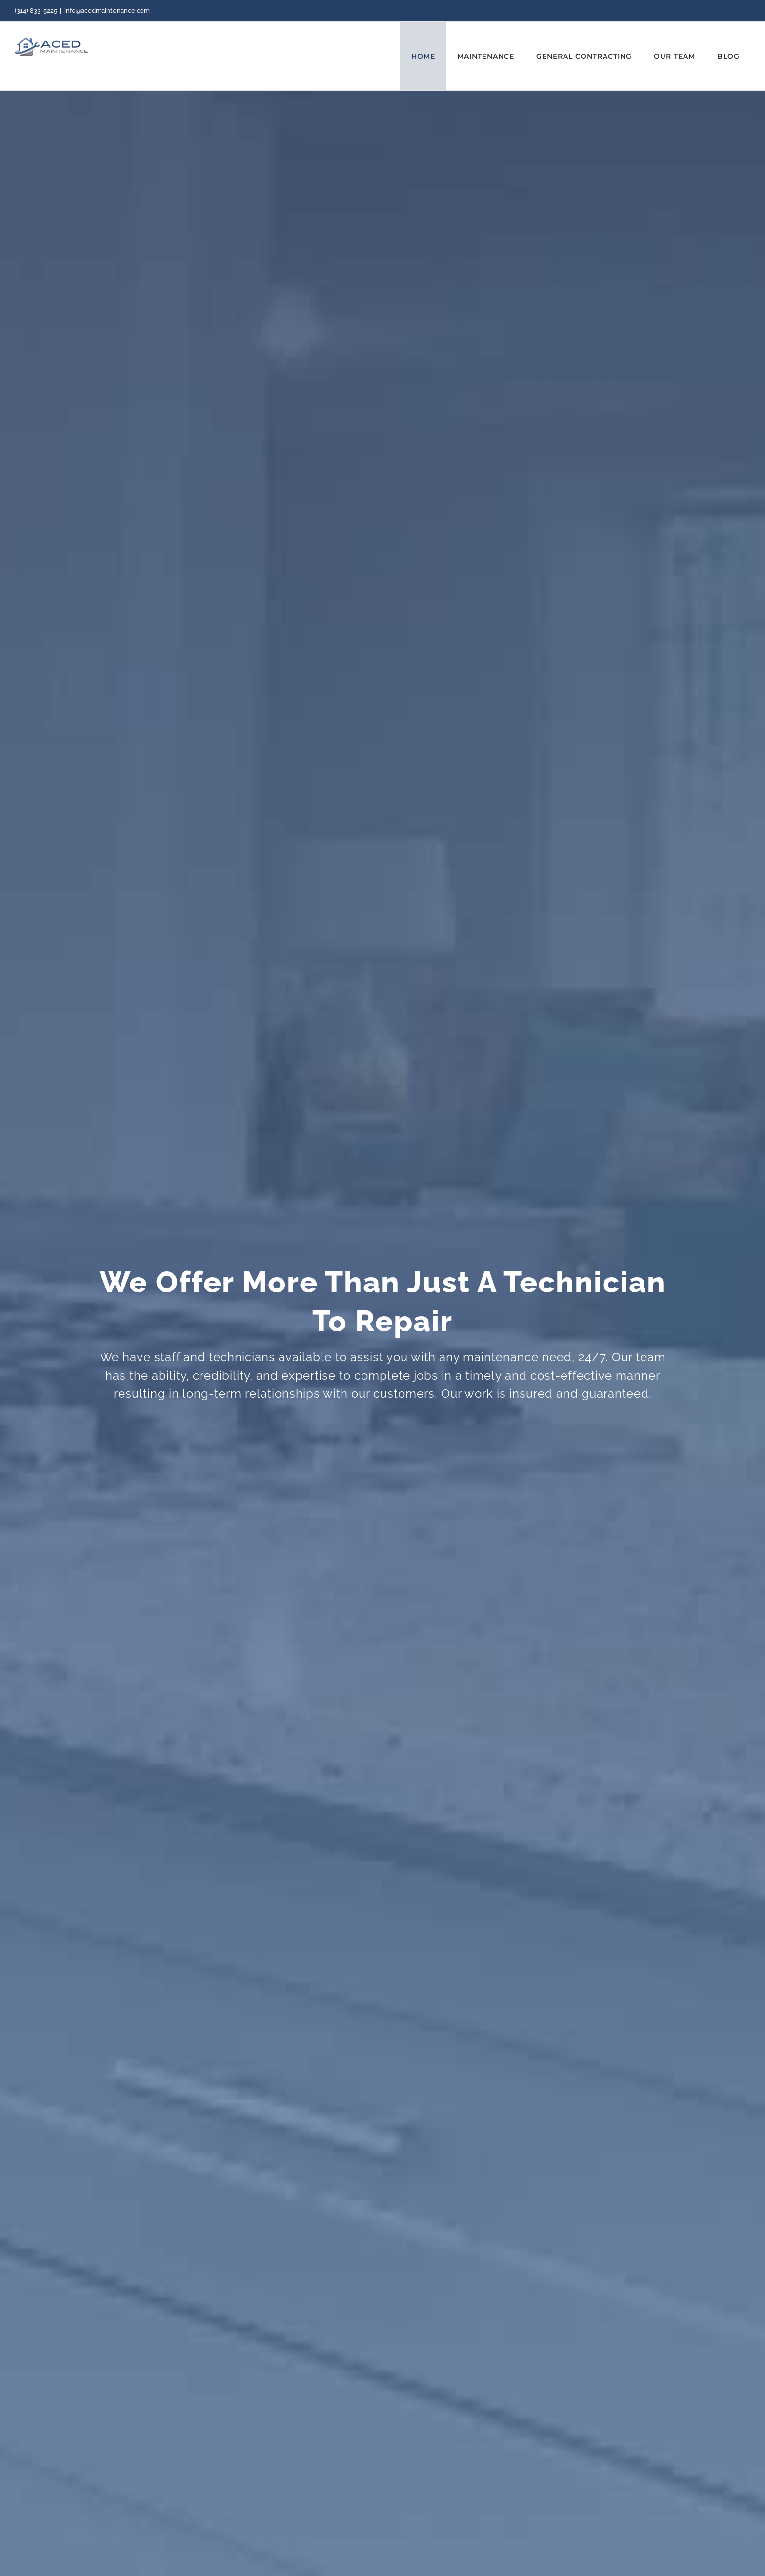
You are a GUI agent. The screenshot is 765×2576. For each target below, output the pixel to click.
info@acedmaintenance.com (107, 10)
